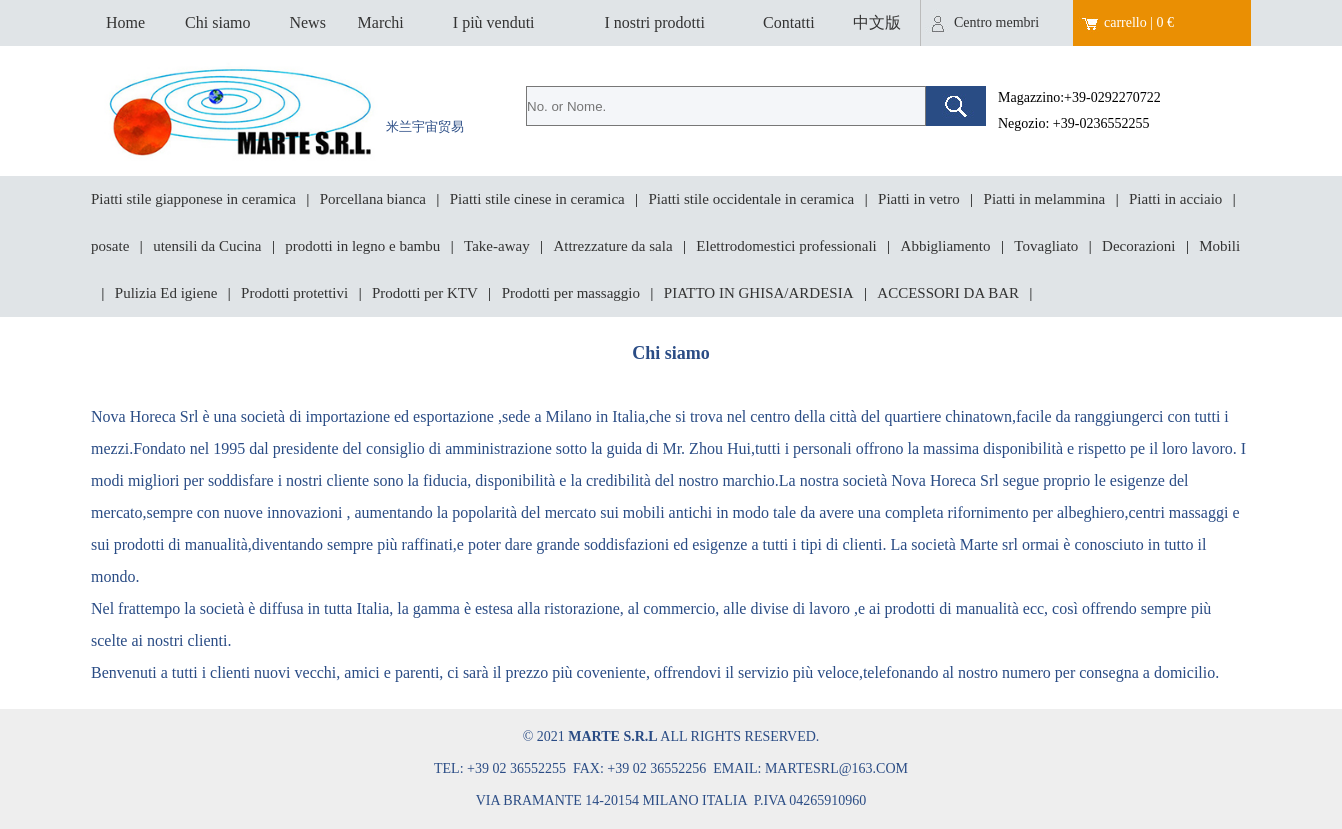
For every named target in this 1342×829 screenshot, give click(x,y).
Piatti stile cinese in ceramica (537, 199)
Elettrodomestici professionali (786, 246)
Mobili (1219, 246)
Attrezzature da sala (612, 246)
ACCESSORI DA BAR (948, 293)
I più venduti (494, 22)
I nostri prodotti (654, 22)
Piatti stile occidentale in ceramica (752, 199)
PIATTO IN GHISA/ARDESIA (759, 293)
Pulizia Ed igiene (166, 293)
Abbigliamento (946, 246)
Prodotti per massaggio (571, 293)
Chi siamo (217, 22)
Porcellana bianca (373, 199)
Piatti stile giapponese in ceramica (193, 199)
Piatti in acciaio (1175, 199)
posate (110, 246)
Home (125, 22)
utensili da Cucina (207, 246)
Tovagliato (1046, 246)
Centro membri (996, 22)
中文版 (877, 22)
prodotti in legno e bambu (362, 246)
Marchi (381, 22)
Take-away (497, 246)
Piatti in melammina (1045, 199)
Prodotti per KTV (425, 293)
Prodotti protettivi (294, 293)
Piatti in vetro (919, 199)
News (307, 22)
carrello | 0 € (1139, 22)
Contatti (789, 22)
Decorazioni (1138, 246)
